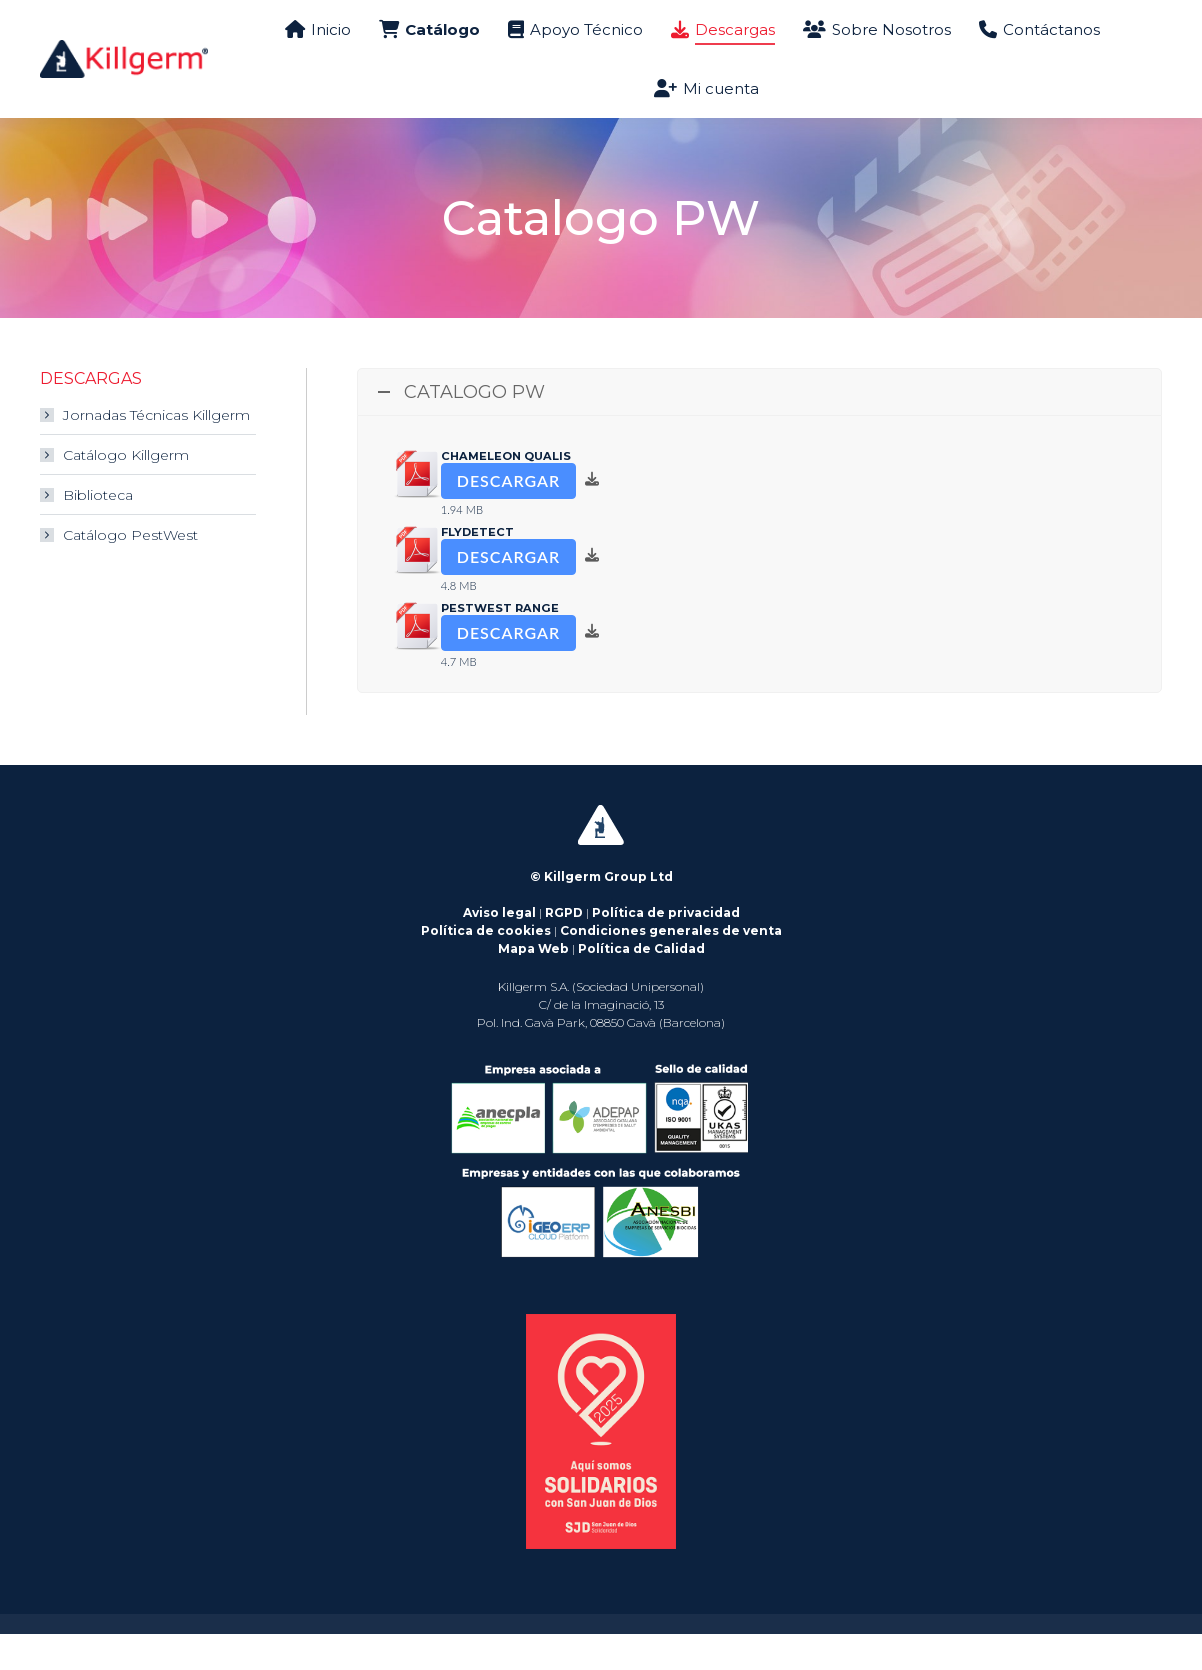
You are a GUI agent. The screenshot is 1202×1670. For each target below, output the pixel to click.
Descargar (508, 516)
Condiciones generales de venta (671, 966)
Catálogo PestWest (130, 571)
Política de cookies (486, 966)
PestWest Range (500, 644)
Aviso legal (499, 948)
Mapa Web (533, 984)
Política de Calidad (641, 984)
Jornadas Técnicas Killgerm (156, 451)
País (1135, 18)
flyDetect (477, 568)
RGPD (564, 948)
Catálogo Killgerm (126, 491)
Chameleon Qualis (506, 492)
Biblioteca (98, 531)
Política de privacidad (666, 948)
